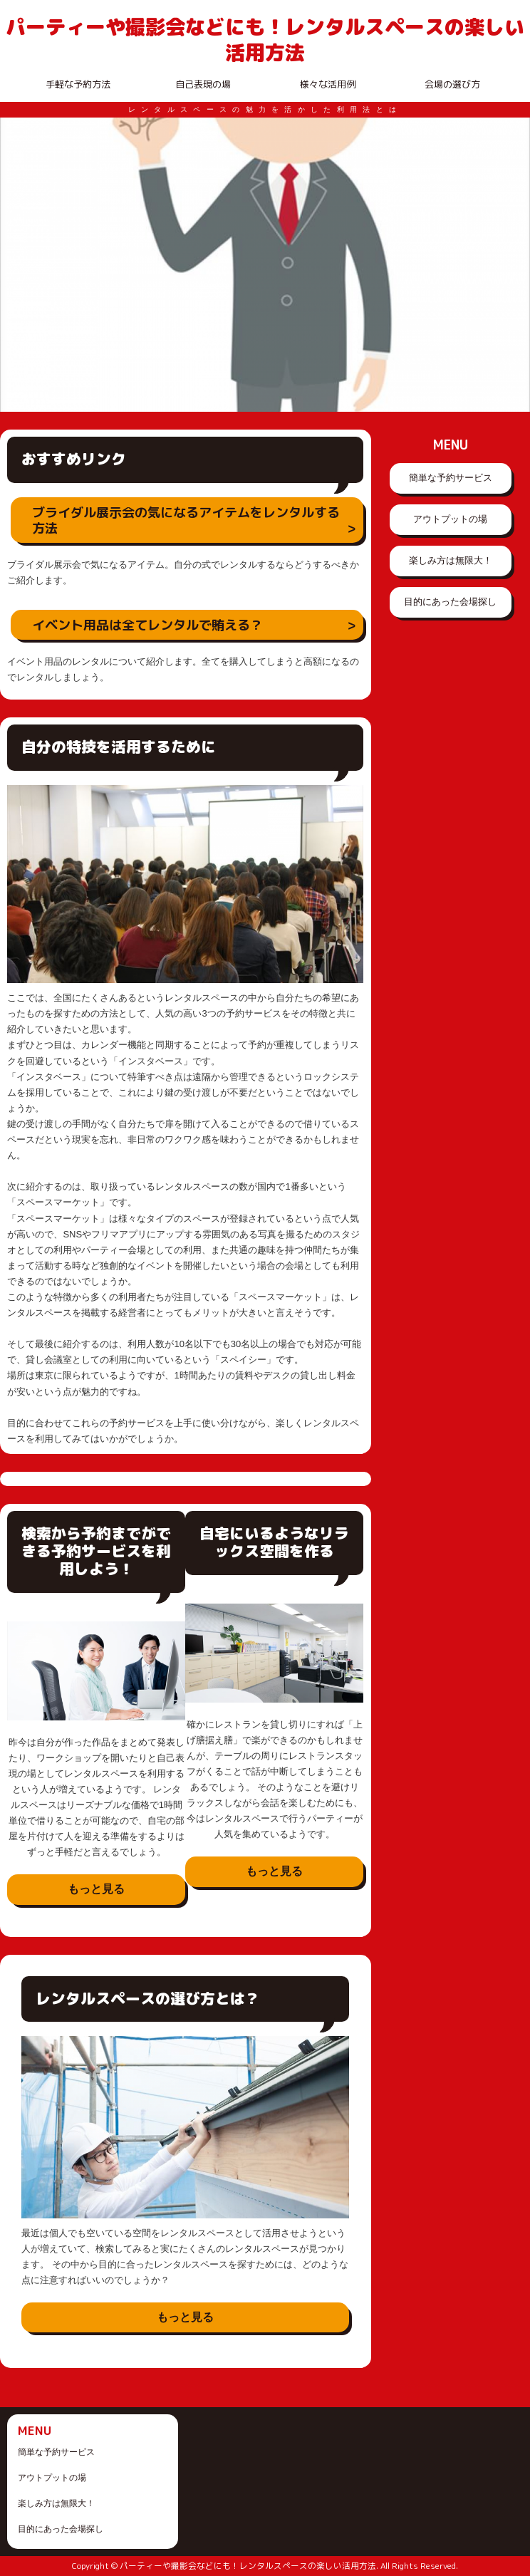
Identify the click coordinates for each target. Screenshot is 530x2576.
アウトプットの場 (450, 519)
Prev (18, 264)
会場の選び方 (452, 84)
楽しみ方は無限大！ (450, 560)
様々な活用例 (327, 84)
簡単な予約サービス (450, 477)
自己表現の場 (203, 84)
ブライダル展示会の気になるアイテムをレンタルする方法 (186, 520)
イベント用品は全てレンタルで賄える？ (147, 625)
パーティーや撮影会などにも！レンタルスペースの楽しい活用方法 (265, 39)
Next (511, 264)
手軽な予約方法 (78, 84)
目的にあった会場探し (450, 601)
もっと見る (96, 1889)
